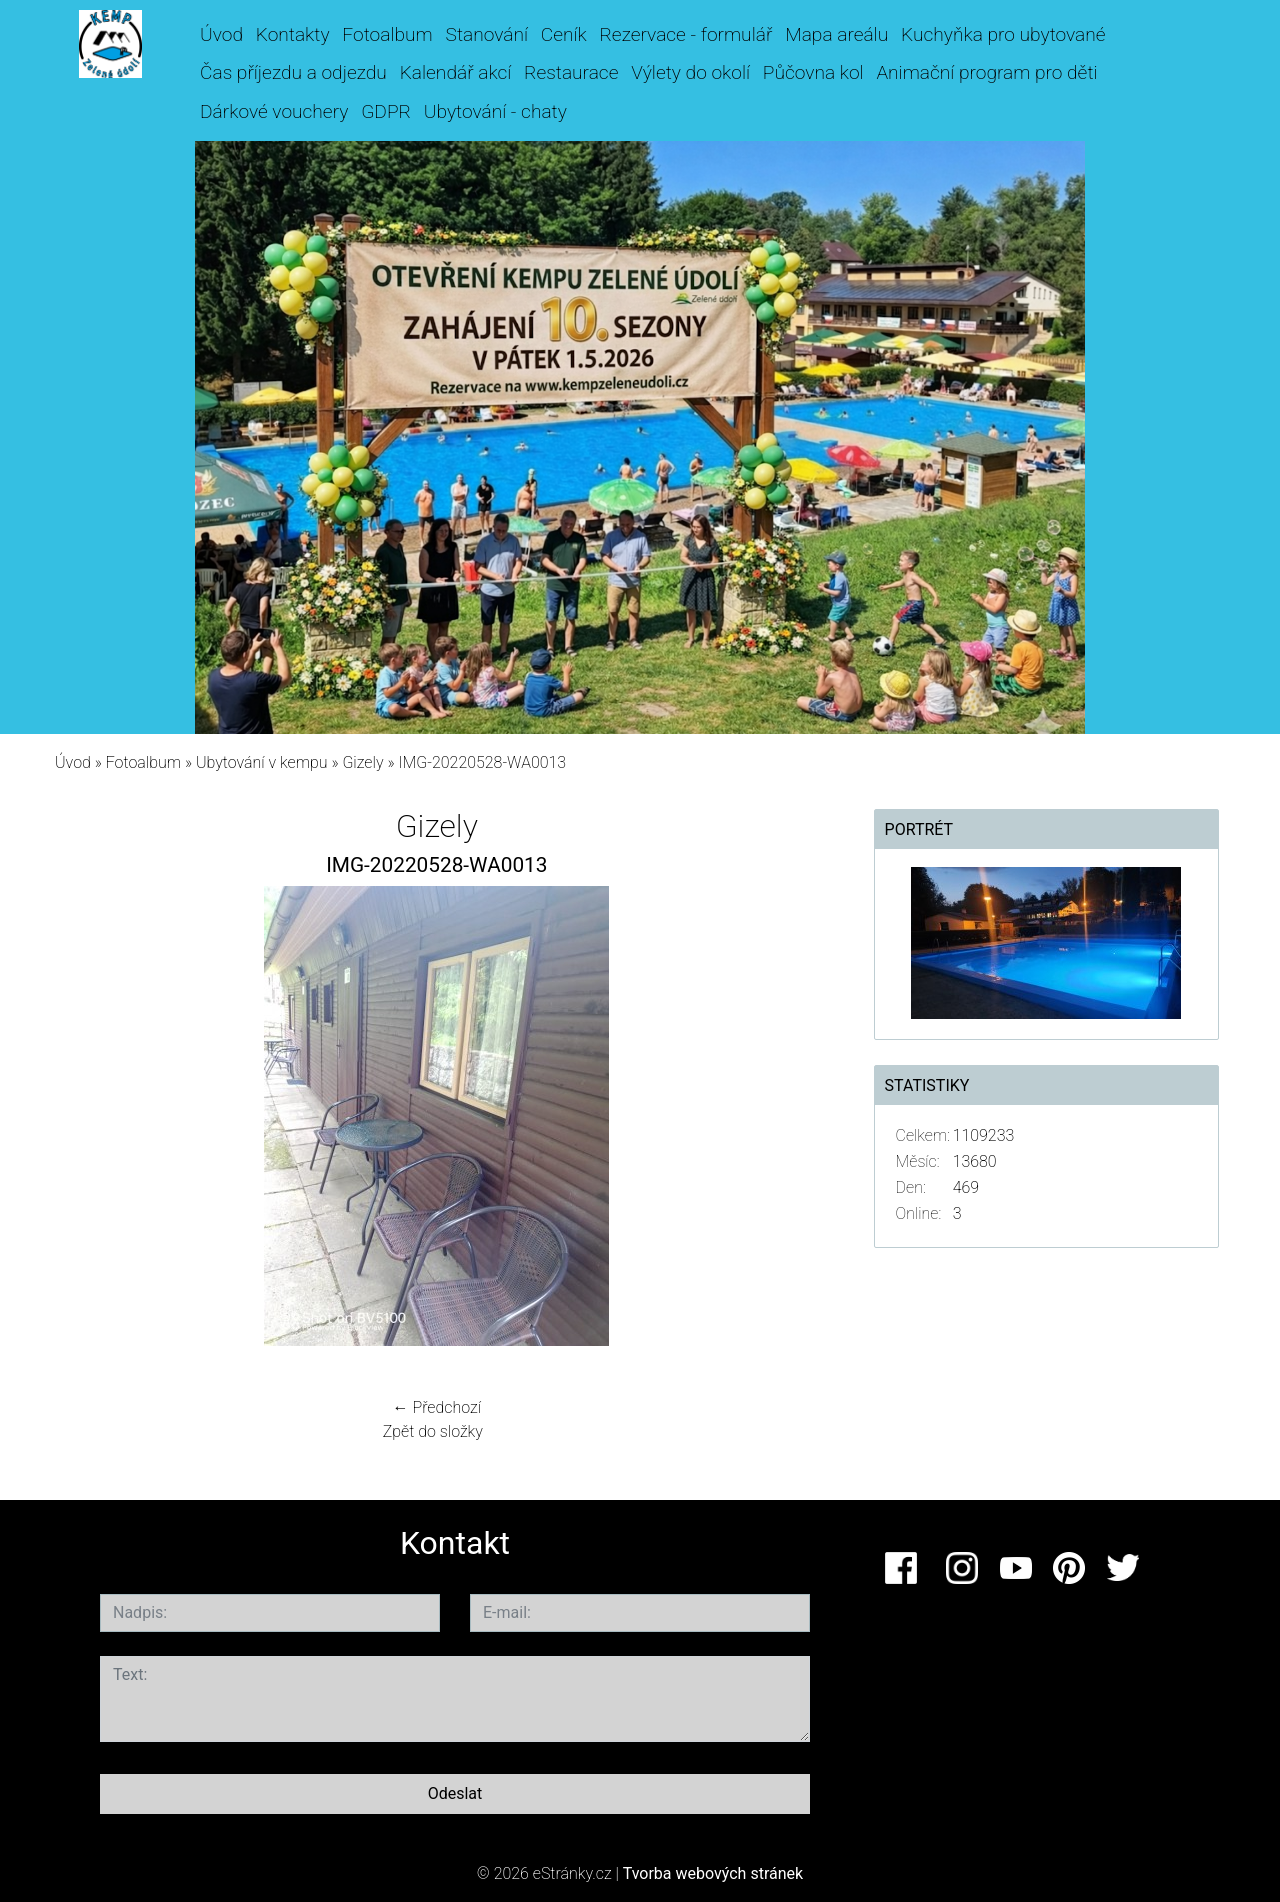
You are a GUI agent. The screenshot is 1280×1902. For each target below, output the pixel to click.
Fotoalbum (387, 34)
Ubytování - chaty (495, 111)
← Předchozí (437, 1407)
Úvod (221, 34)
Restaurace (571, 72)
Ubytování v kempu (262, 762)
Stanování (487, 34)
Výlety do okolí (690, 72)
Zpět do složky (433, 1431)
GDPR (386, 111)
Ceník (564, 34)
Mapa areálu (836, 34)
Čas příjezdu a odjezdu (293, 72)
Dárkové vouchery (274, 111)
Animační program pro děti (986, 72)
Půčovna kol (813, 72)
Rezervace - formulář (685, 34)
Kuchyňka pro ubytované (1003, 34)
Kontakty (293, 34)
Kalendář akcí (456, 72)
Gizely (362, 762)
